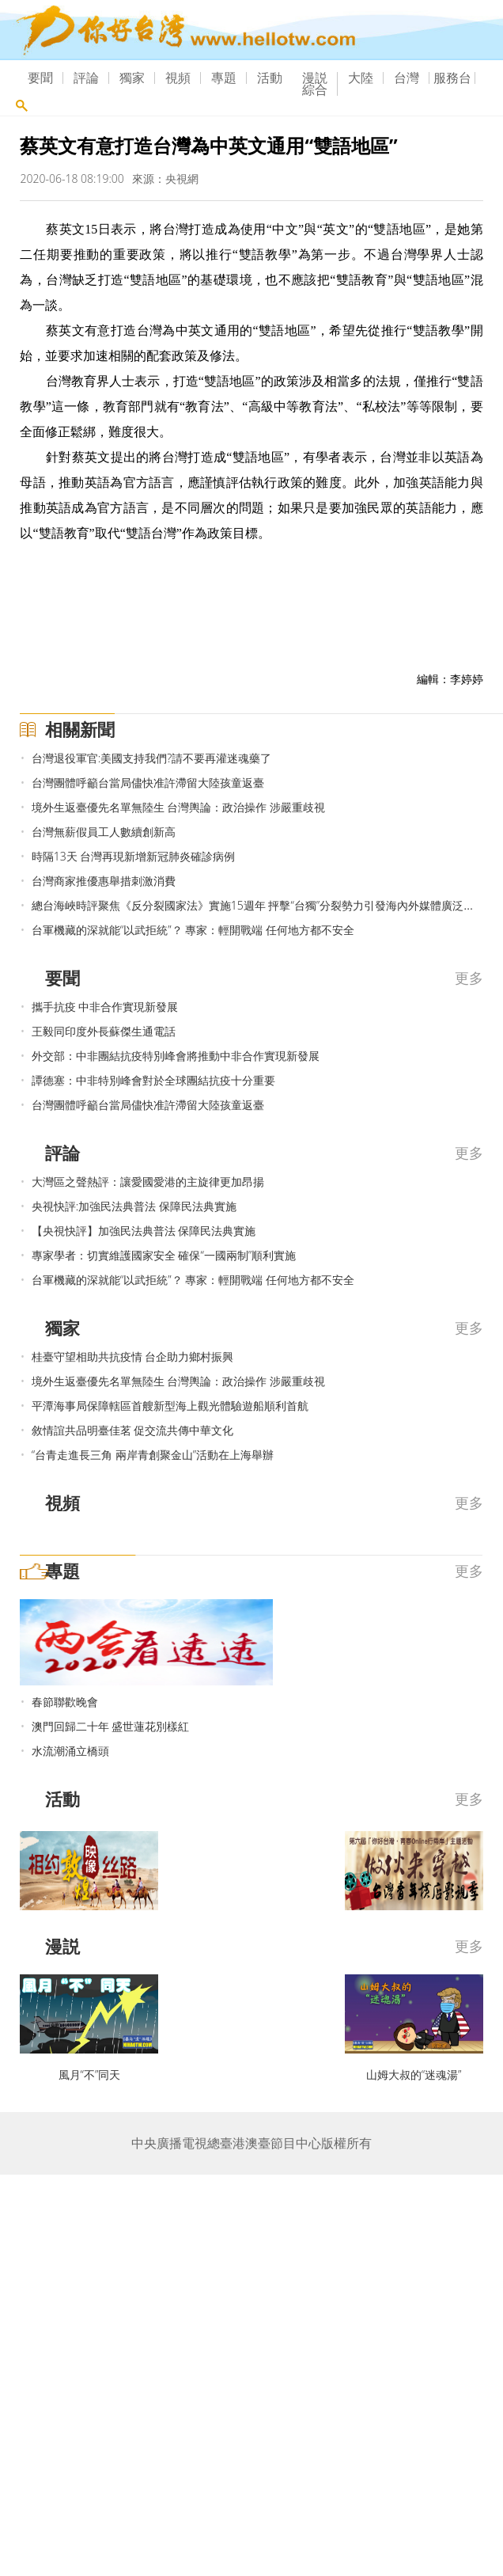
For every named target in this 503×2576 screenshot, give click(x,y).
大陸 (360, 77)
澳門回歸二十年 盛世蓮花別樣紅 (111, 1726)
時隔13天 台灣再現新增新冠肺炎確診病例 (134, 856)
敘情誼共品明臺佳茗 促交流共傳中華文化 (133, 1430)
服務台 (452, 77)
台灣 (406, 77)
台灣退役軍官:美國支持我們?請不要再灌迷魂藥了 (151, 758)
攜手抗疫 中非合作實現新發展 (105, 1006)
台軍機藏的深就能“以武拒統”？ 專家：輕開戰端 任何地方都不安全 (193, 929)
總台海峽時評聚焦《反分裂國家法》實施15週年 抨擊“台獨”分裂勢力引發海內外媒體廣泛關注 (259, 905)
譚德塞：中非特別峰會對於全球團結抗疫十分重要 (153, 1080)
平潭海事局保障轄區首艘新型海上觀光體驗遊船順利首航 (170, 1405)
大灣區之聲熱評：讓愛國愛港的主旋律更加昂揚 (148, 1181)
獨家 (132, 77)
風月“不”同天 (90, 2074)
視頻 (178, 77)
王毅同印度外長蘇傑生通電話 (104, 1031)
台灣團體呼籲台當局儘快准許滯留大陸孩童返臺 (148, 782)
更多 (469, 977)
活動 (269, 77)
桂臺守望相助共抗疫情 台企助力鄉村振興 (133, 1356)
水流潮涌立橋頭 (70, 1750)
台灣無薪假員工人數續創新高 (104, 831)
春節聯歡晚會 (65, 1701)
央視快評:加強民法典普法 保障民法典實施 (134, 1206)
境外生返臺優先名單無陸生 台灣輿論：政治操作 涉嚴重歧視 (178, 807)
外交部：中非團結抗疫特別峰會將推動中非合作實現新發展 (176, 1055)
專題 (223, 77)
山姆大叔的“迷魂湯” (414, 2074)
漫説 (314, 77)
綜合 (314, 89)
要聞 (40, 77)
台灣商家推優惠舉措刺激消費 (104, 880)
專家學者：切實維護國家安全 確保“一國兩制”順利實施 (164, 1255)
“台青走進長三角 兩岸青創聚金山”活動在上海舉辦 (153, 1454)
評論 (86, 77)
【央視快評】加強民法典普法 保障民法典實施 (144, 1230)
